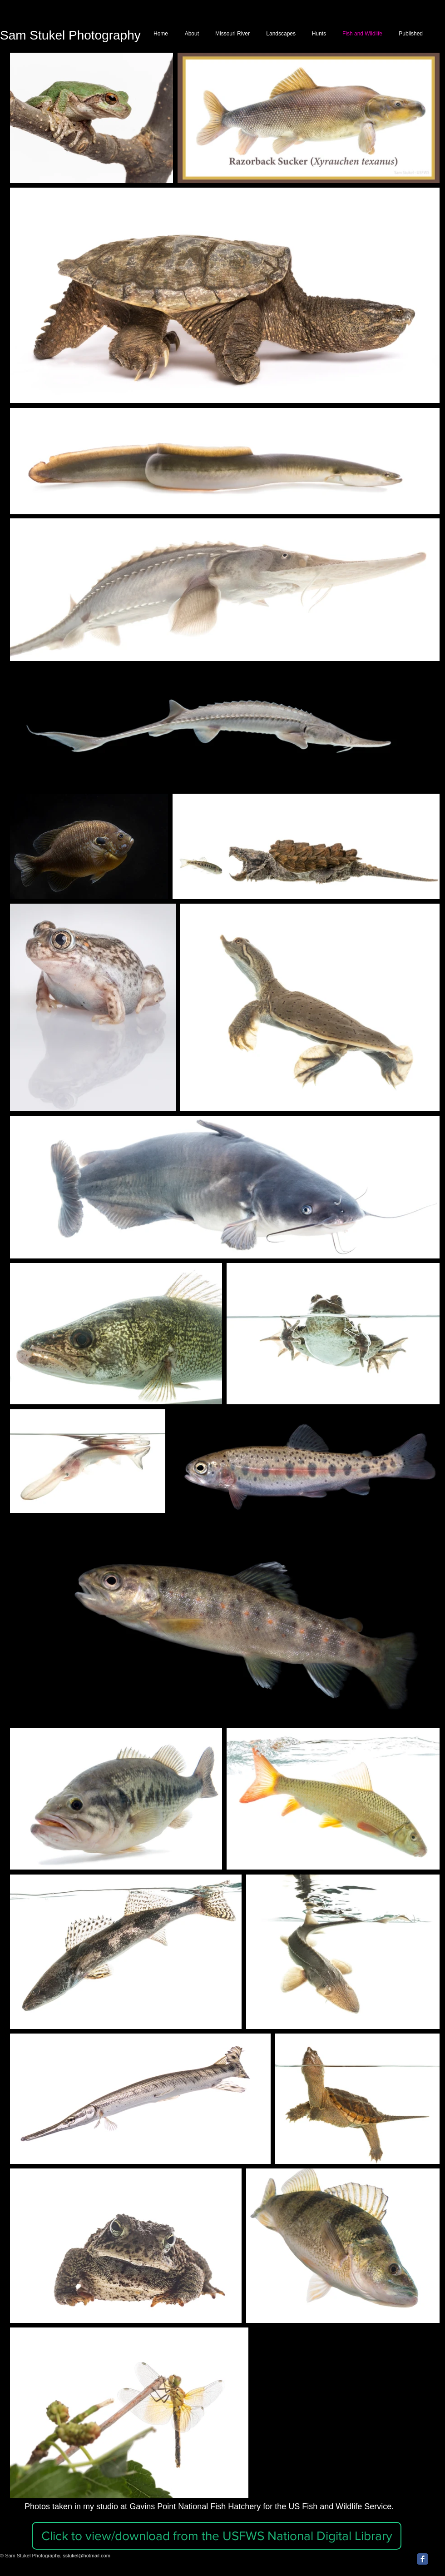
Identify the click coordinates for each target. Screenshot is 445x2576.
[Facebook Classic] (422, 2559)
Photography (103, 35)
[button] (216, 2536)
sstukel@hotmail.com (86, 2555)
